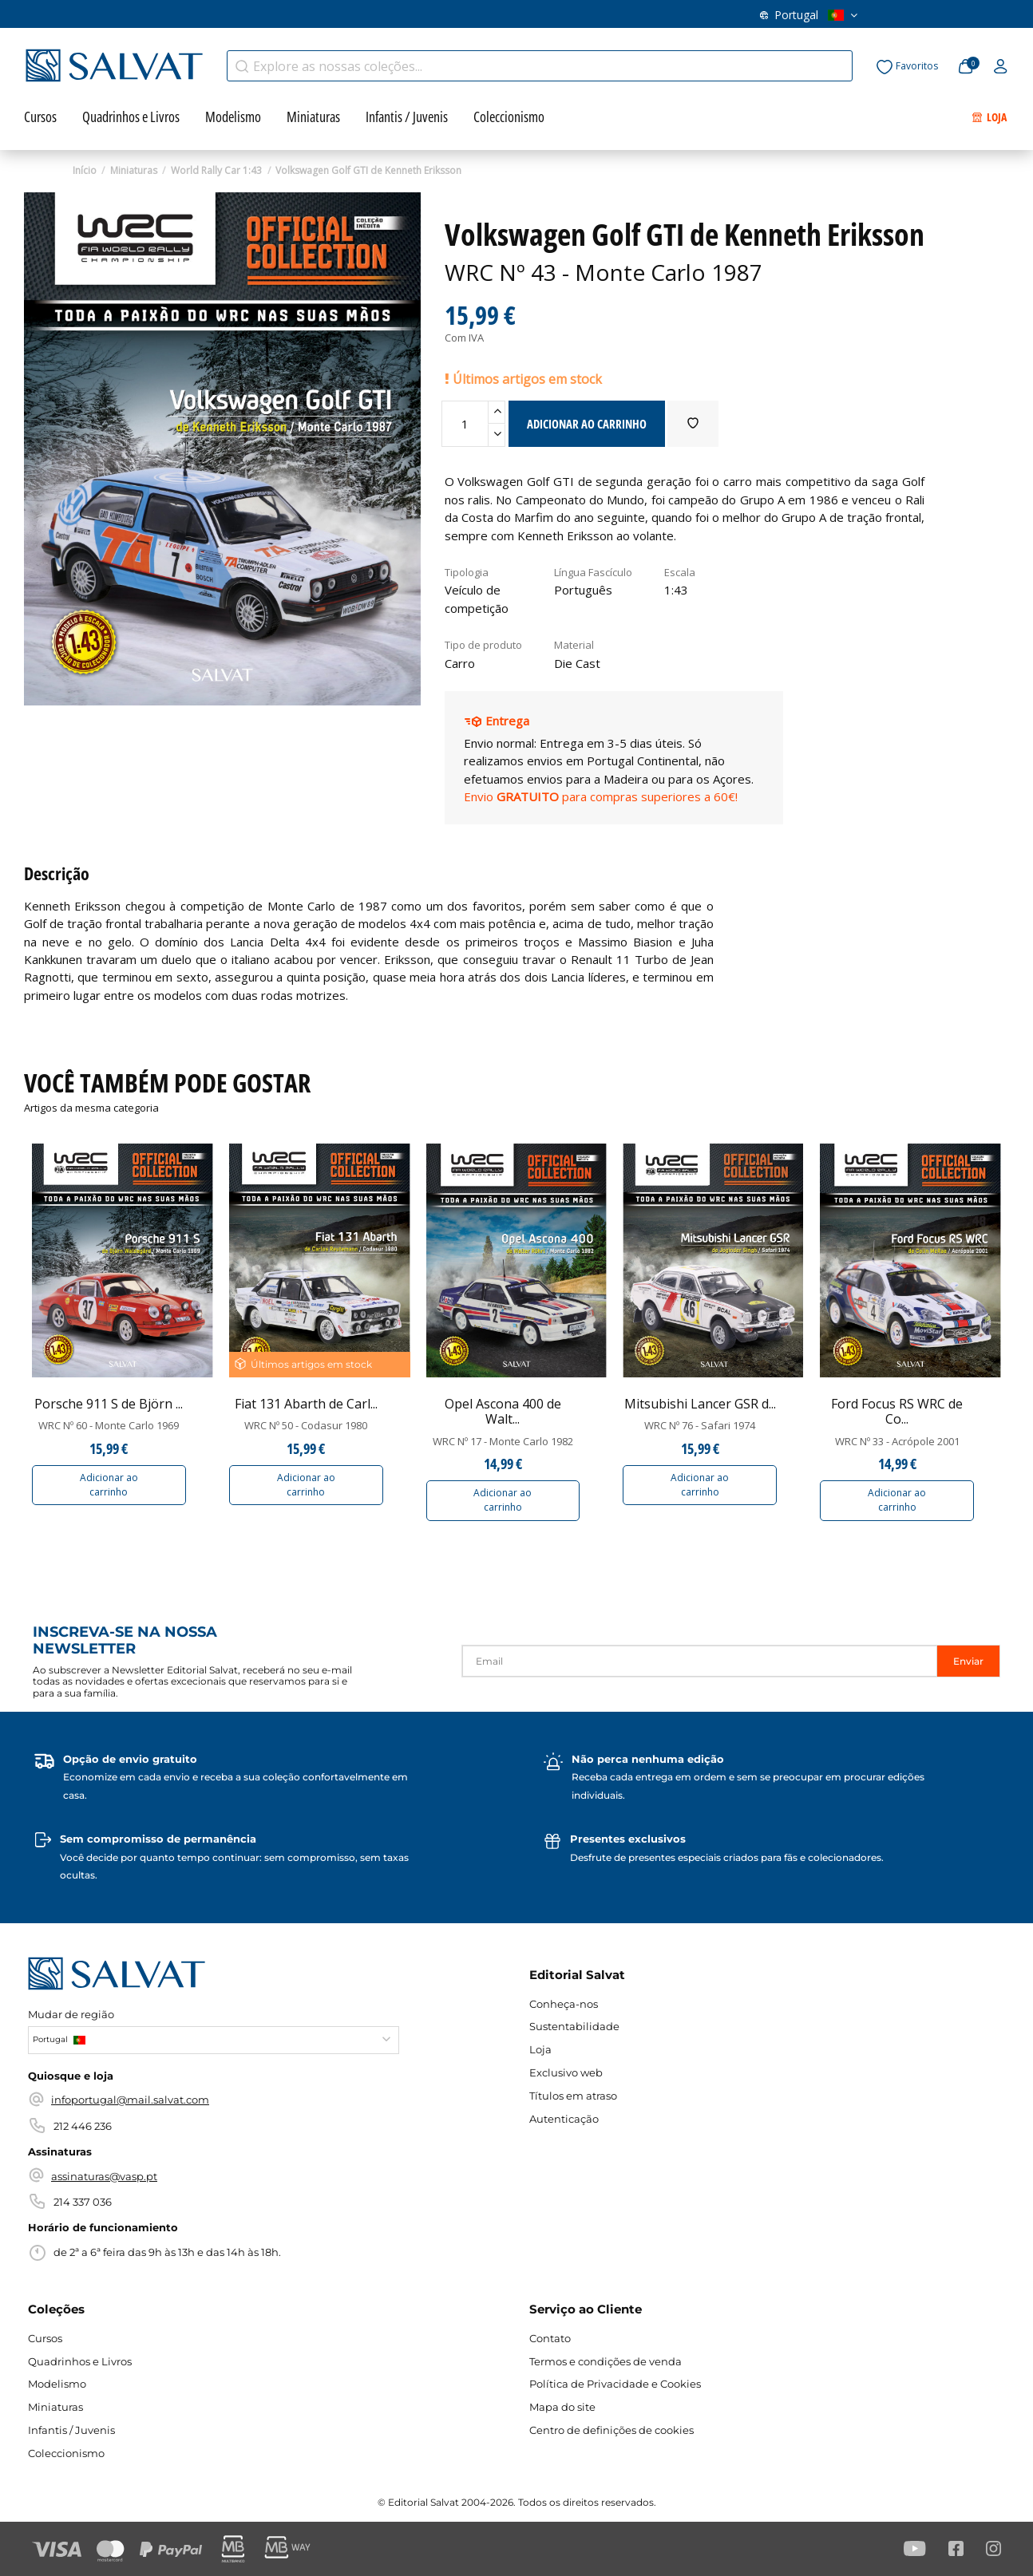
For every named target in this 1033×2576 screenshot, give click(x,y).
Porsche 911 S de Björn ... (108, 1403)
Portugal (808, 18)
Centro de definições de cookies (611, 2430)
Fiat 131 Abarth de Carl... (306, 1403)
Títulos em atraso (280, 18)
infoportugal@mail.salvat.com (130, 2099)
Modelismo (57, 2383)
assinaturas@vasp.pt (104, 2176)
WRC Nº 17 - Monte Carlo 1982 (503, 1441)
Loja (540, 2049)
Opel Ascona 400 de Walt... (503, 1411)
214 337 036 (82, 2201)
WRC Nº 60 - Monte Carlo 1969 (108, 1425)
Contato (458, 18)
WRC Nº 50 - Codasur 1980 (305, 1425)
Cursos (45, 2338)
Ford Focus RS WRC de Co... (897, 1411)
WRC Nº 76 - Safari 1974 (699, 1425)
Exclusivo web (180, 18)
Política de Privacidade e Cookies (615, 2383)
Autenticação (564, 2118)
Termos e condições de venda (605, 2361)
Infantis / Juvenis (71, 2430)
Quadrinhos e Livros (80, 2361)
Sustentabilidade (574, 2026)
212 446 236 (82, 2126)
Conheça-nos (378, 18)
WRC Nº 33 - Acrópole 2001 (897, 1441)
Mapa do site (562, 2406)
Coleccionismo (66, 2453)
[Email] (699, 1661)
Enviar (968, 1661)
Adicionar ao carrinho (109, 1485)
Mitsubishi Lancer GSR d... (700, 1403)
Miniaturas (55, 2406)
